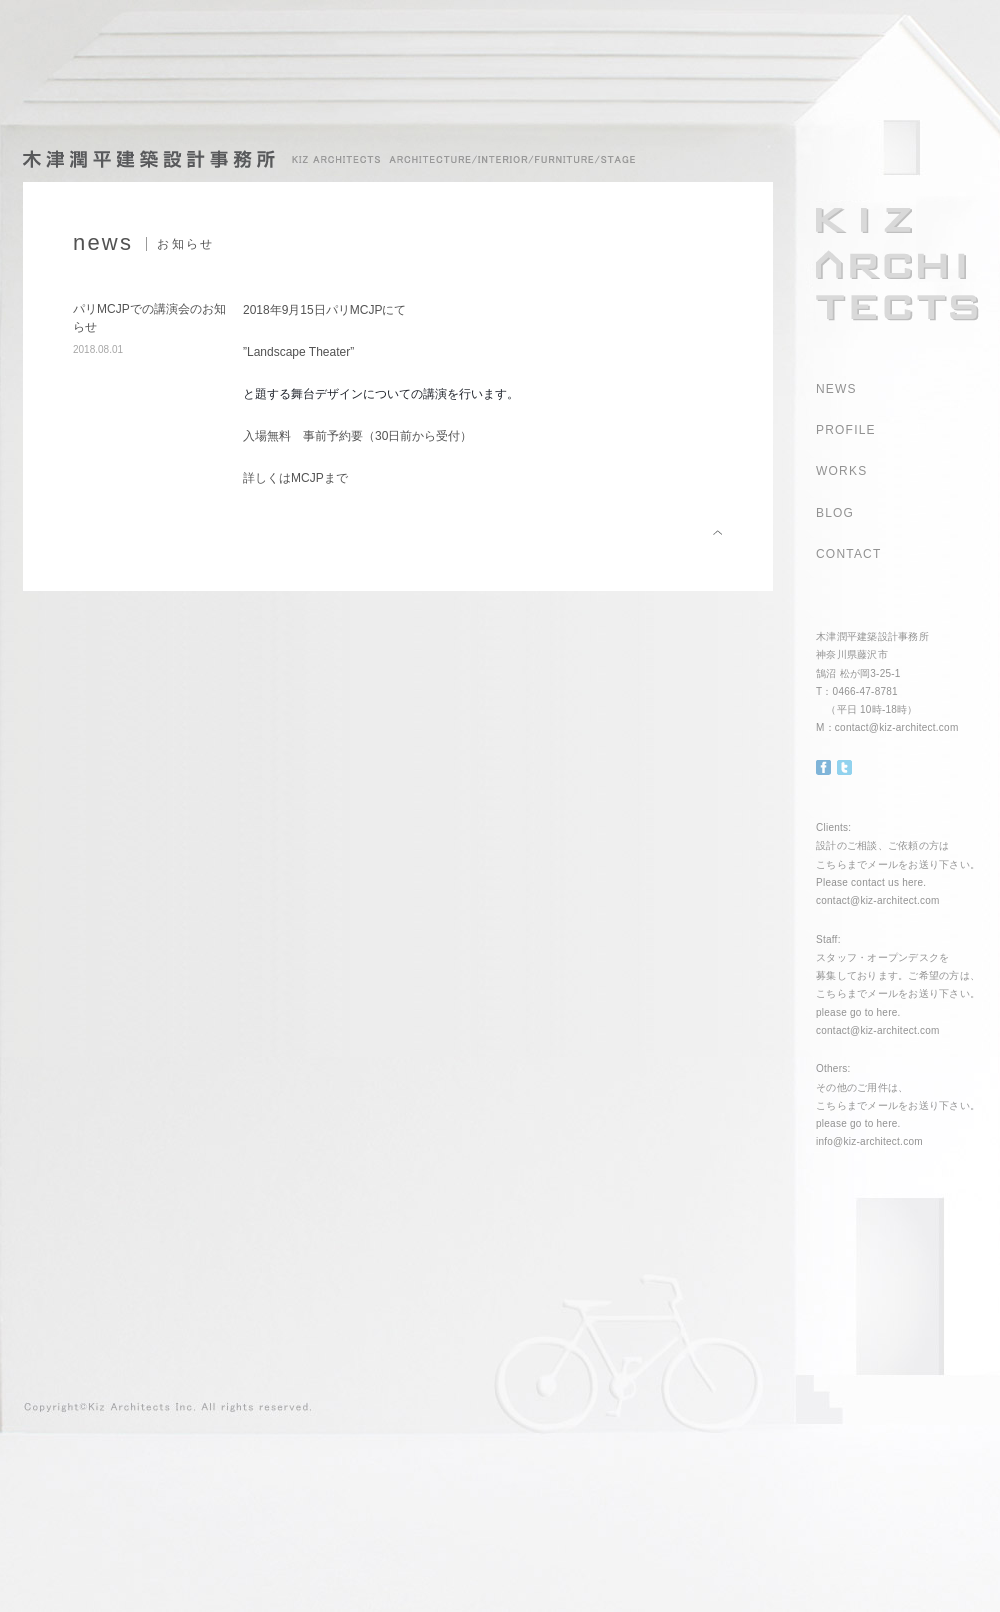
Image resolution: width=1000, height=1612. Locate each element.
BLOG (835, 513)
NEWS (836, 389)
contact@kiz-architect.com (897, 727)
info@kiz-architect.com (869, 1141)
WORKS (841, 471)
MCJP (307, 478)
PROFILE (846, 430)
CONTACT (849, 554)
